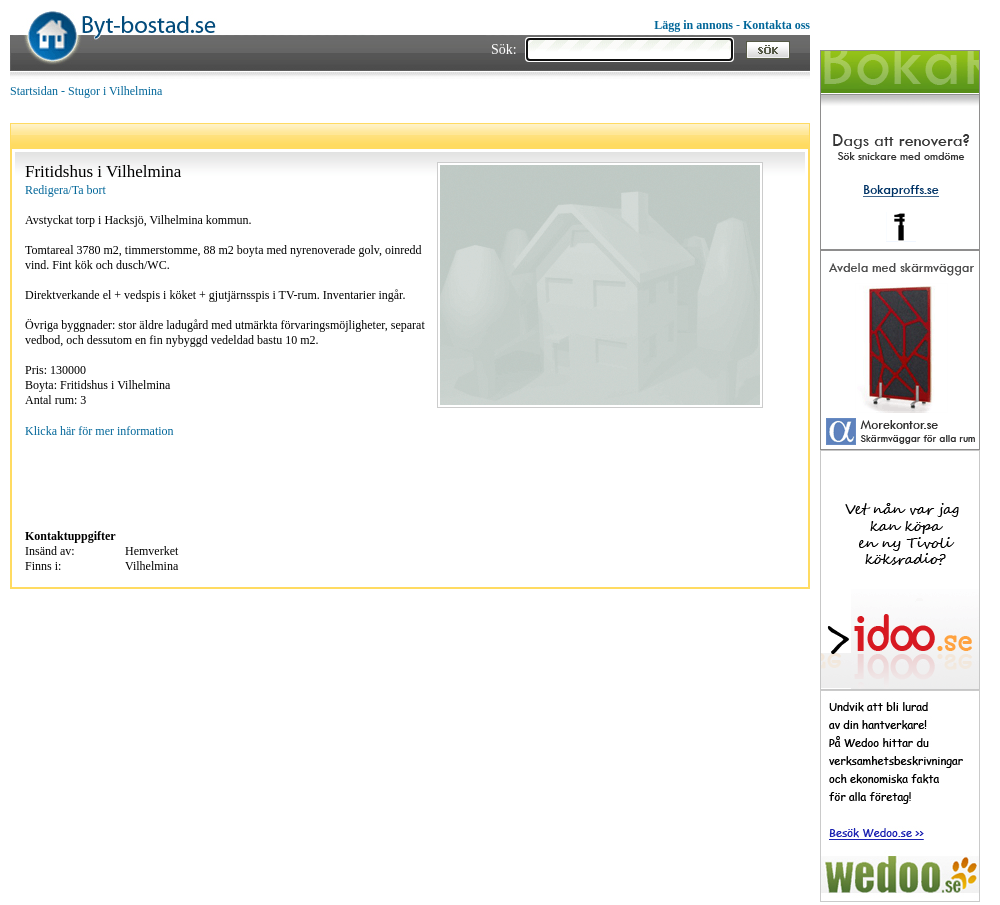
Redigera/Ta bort (65, 190)
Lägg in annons (693, 25)
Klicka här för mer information (99, 431)
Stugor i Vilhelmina (115, 91)
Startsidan (34, 91)
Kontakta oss (776, 25)
